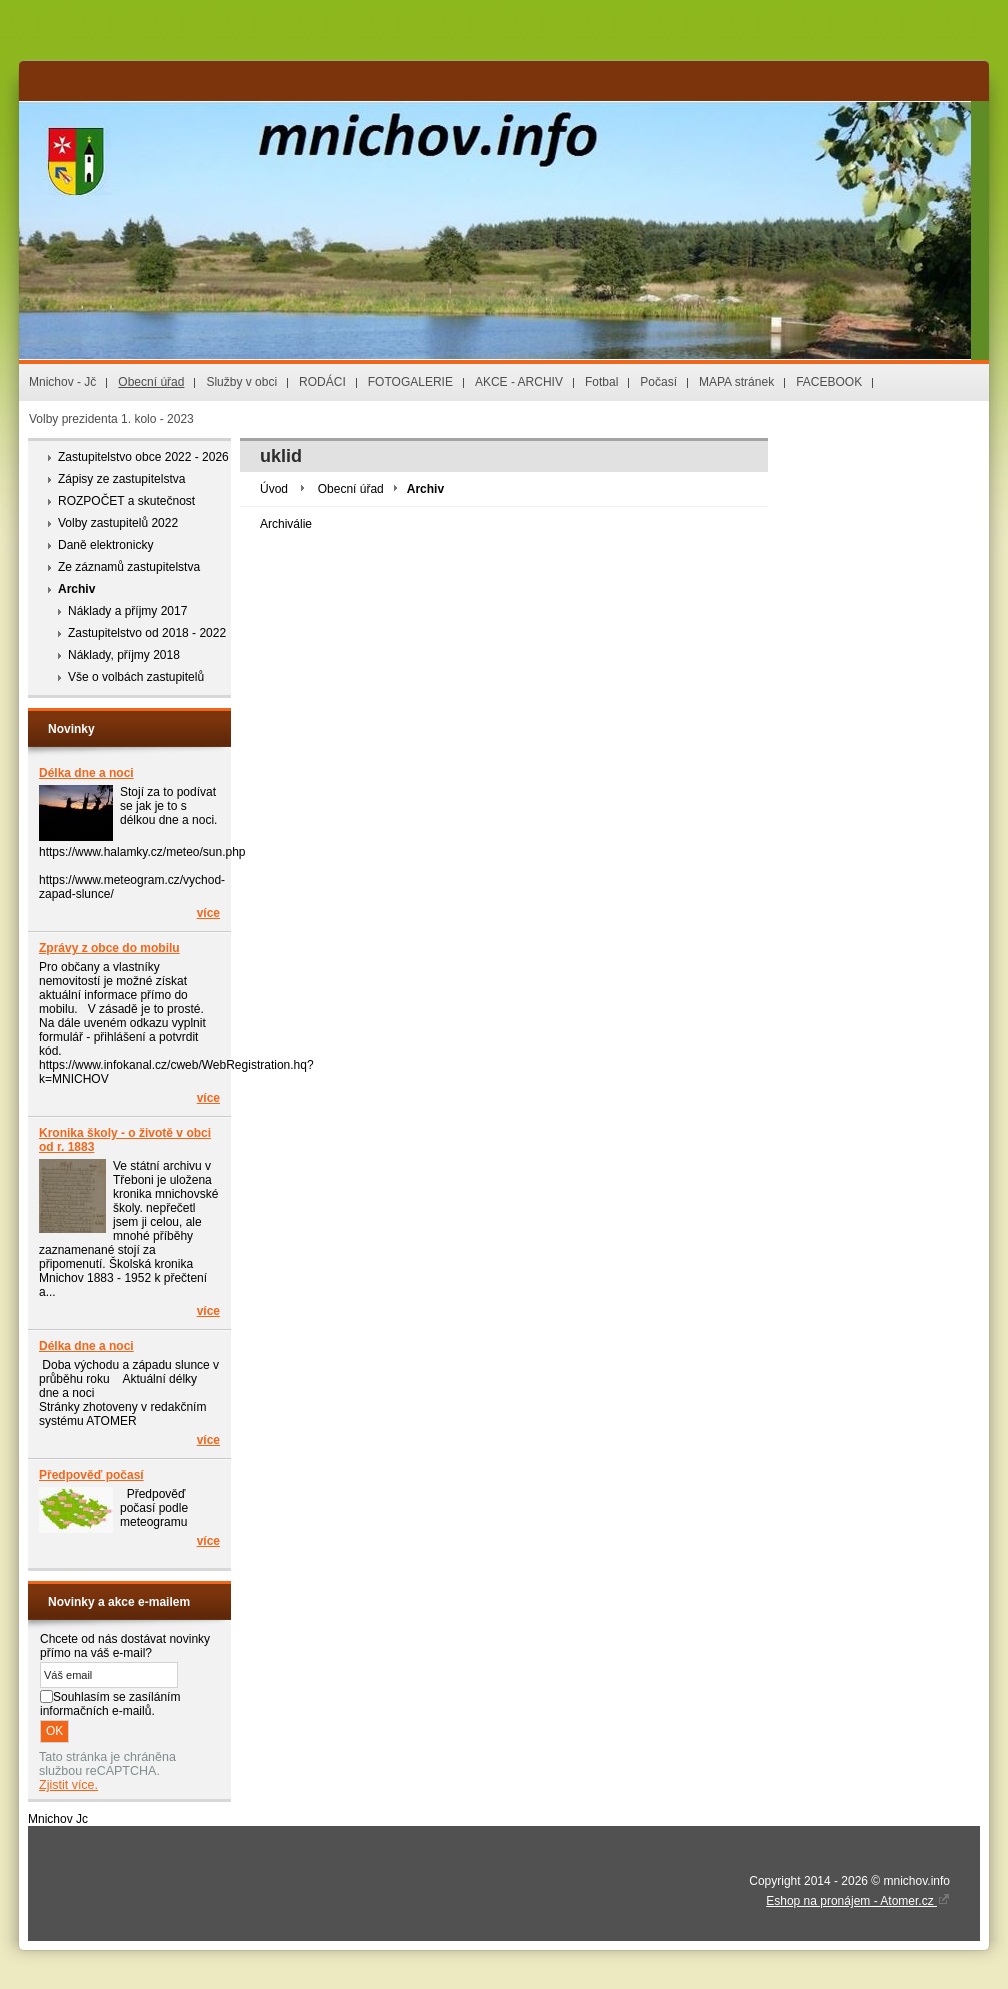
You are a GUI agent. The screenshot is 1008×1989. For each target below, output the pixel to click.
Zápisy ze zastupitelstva (121, 479)
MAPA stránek (736, 382)
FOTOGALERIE (410, 382)
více (208, 913)
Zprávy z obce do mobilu (109, 948)
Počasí (658, 382)
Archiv (76, 589)
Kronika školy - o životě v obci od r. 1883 (125, 1140)
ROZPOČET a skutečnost (126, 501)
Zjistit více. (68, 1785)
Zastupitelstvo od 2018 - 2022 (147, 633)
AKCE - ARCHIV (519, 382)
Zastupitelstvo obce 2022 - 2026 (143, 457)
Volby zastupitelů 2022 (118, 523)
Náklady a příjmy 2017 (127, 611)
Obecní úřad (151, 382)
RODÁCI (322, 382)
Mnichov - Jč (62, 382)
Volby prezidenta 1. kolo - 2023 (111, 419)
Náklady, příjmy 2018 (124, 655)
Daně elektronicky (105, 545)
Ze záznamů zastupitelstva (129, 567)
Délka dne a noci (86, 773)
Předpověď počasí (91, 1475)
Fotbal (601, 382)
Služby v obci (241, 382)
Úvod (274, 489)
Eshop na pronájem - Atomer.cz (858, 1901)
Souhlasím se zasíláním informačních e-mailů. (110, 1704)
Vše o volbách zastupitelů (136, 677)
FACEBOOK (829, 382)
